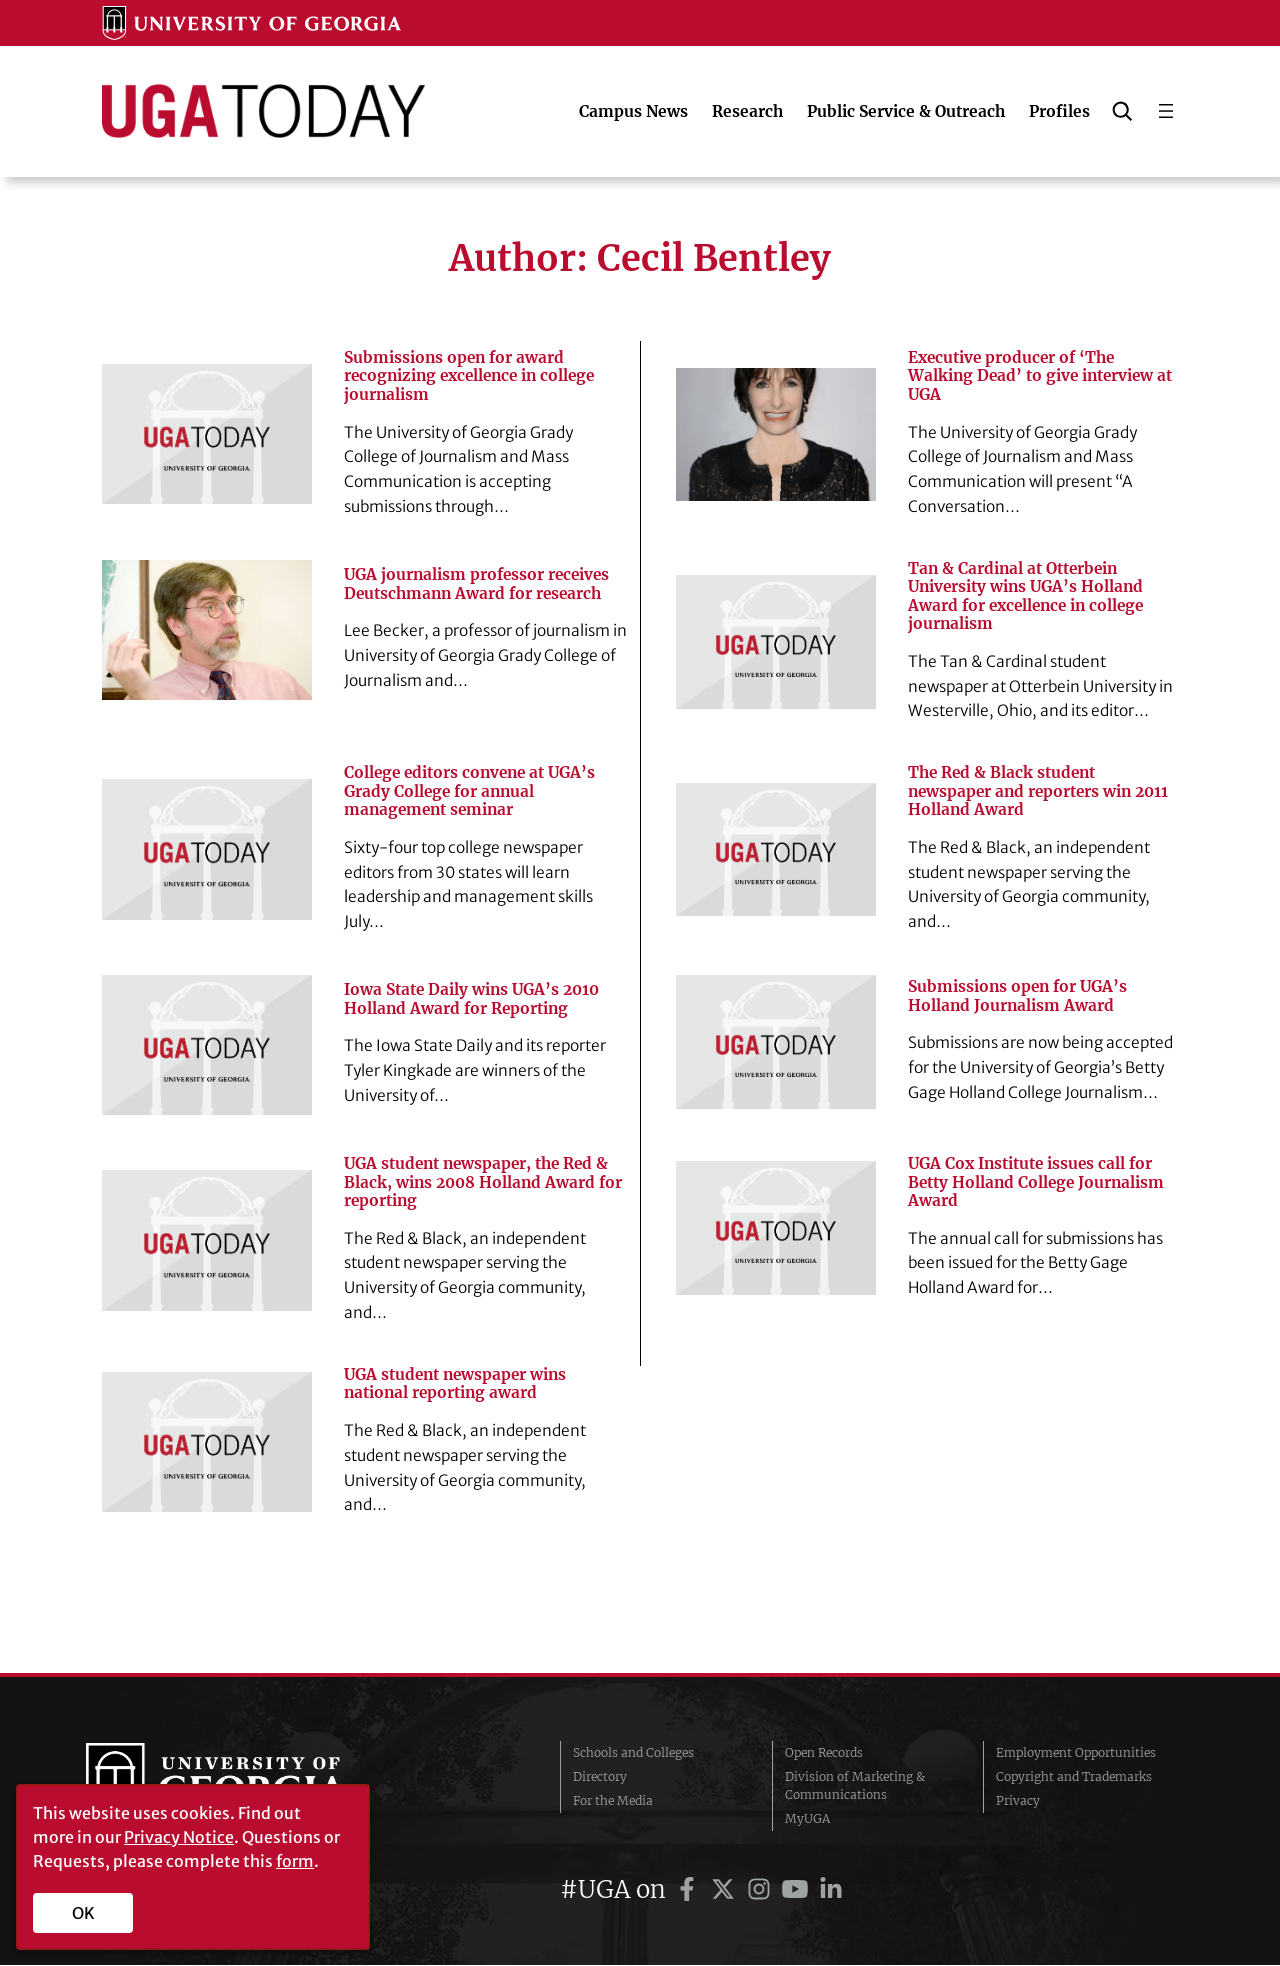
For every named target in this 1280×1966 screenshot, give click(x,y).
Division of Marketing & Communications (855, 1786)
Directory (600, 1777)
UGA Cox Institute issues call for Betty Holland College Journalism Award (1039, 1182)
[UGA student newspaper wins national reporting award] (207, 1443)
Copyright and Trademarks (1074, 1777)
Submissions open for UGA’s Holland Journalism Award (1021, 996)
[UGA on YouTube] (798, 1890)
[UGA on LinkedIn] (831, 1890)
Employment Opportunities (1076, 1753)
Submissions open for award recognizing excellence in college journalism (475, 376)
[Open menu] (1166, 111)
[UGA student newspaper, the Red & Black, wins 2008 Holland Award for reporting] (207, 1241)
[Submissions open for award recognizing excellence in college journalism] (207, 434)
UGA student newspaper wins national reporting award (460, 1384)
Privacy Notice (179, 1837)
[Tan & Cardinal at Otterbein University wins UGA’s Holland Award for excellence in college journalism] (776, 642)
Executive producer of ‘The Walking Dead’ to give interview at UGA (1034, 376)
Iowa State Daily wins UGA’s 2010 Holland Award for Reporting (474, 1000)
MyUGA (807, 1819)
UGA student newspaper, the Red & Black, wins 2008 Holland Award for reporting (485, 1182)
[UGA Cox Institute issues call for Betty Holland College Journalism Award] (776, 1229)
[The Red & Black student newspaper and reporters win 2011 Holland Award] (776, 850)
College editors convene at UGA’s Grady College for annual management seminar (475, 791)
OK (83, 1913)
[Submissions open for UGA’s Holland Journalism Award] (776, 1042)
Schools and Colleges (633, 1753)
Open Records (824, 1753)
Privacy (1018, 1801)
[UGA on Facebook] (690, 1890)
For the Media (613, 1801)
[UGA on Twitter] (726, 1890)
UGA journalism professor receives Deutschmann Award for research (481, 584)
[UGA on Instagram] (762, 1890)
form (295, 1861)
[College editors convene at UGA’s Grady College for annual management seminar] (207, 850)
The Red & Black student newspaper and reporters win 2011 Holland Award (1042, 791)
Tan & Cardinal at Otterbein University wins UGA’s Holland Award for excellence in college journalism (1030, 597)
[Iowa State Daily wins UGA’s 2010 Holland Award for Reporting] (207, 1045)
